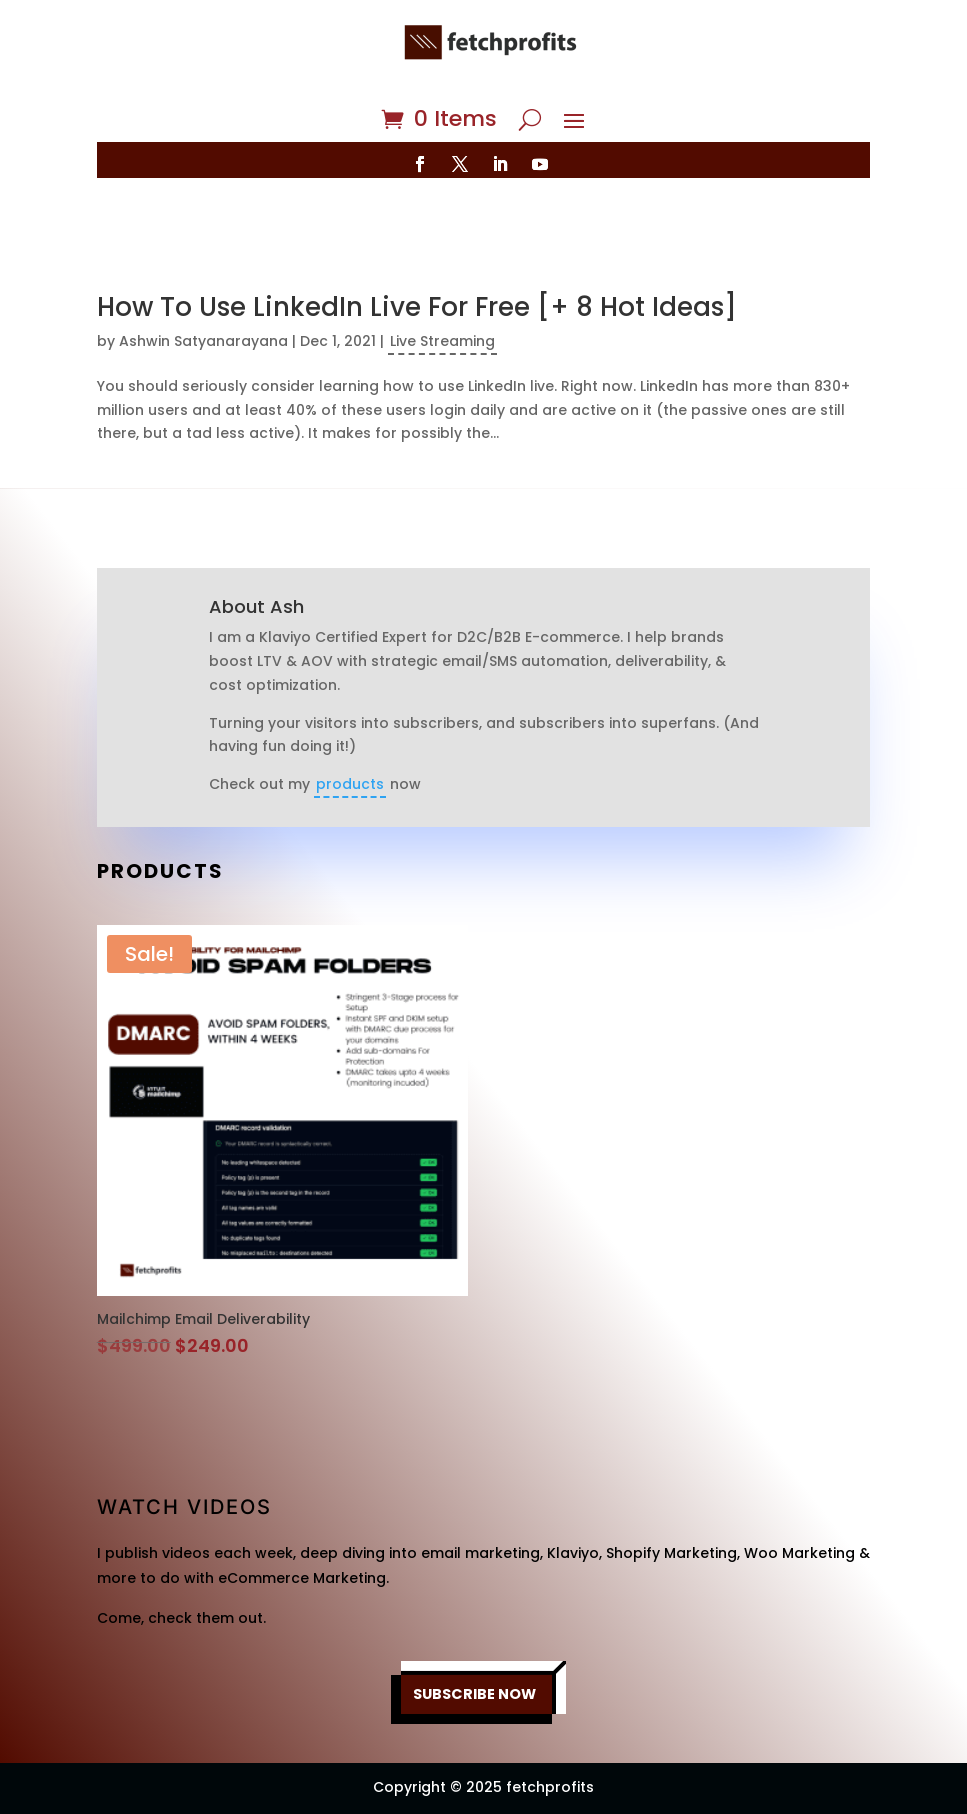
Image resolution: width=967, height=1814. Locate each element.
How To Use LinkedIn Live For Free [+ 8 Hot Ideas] (417, 249)
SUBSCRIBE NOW (474, 1636)
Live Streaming (442, 283)
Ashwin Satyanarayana (203, 283)
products (350, 726)
